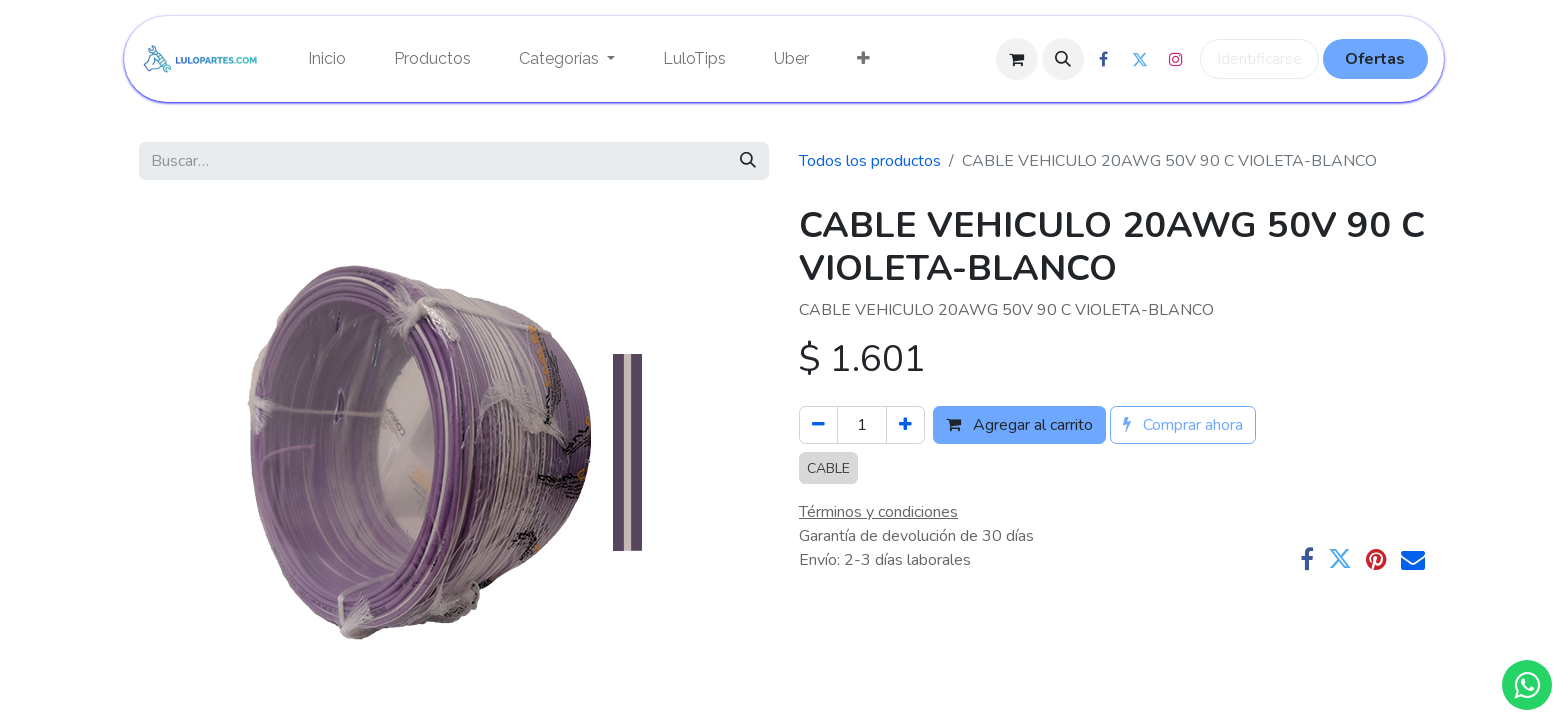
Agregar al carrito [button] (1019, 425)
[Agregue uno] (905, 425)
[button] (1063, 59)
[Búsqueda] (748, 161)
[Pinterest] (1376, 559)
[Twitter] (1340, 559)
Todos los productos (870, 161)
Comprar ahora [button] (1183, 425)
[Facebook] (1307, 559)
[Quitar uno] (818, 425)
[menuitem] (327, 59)
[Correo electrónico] (1413, 559)
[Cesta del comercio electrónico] (1017, 59)
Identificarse (1259, 59)
